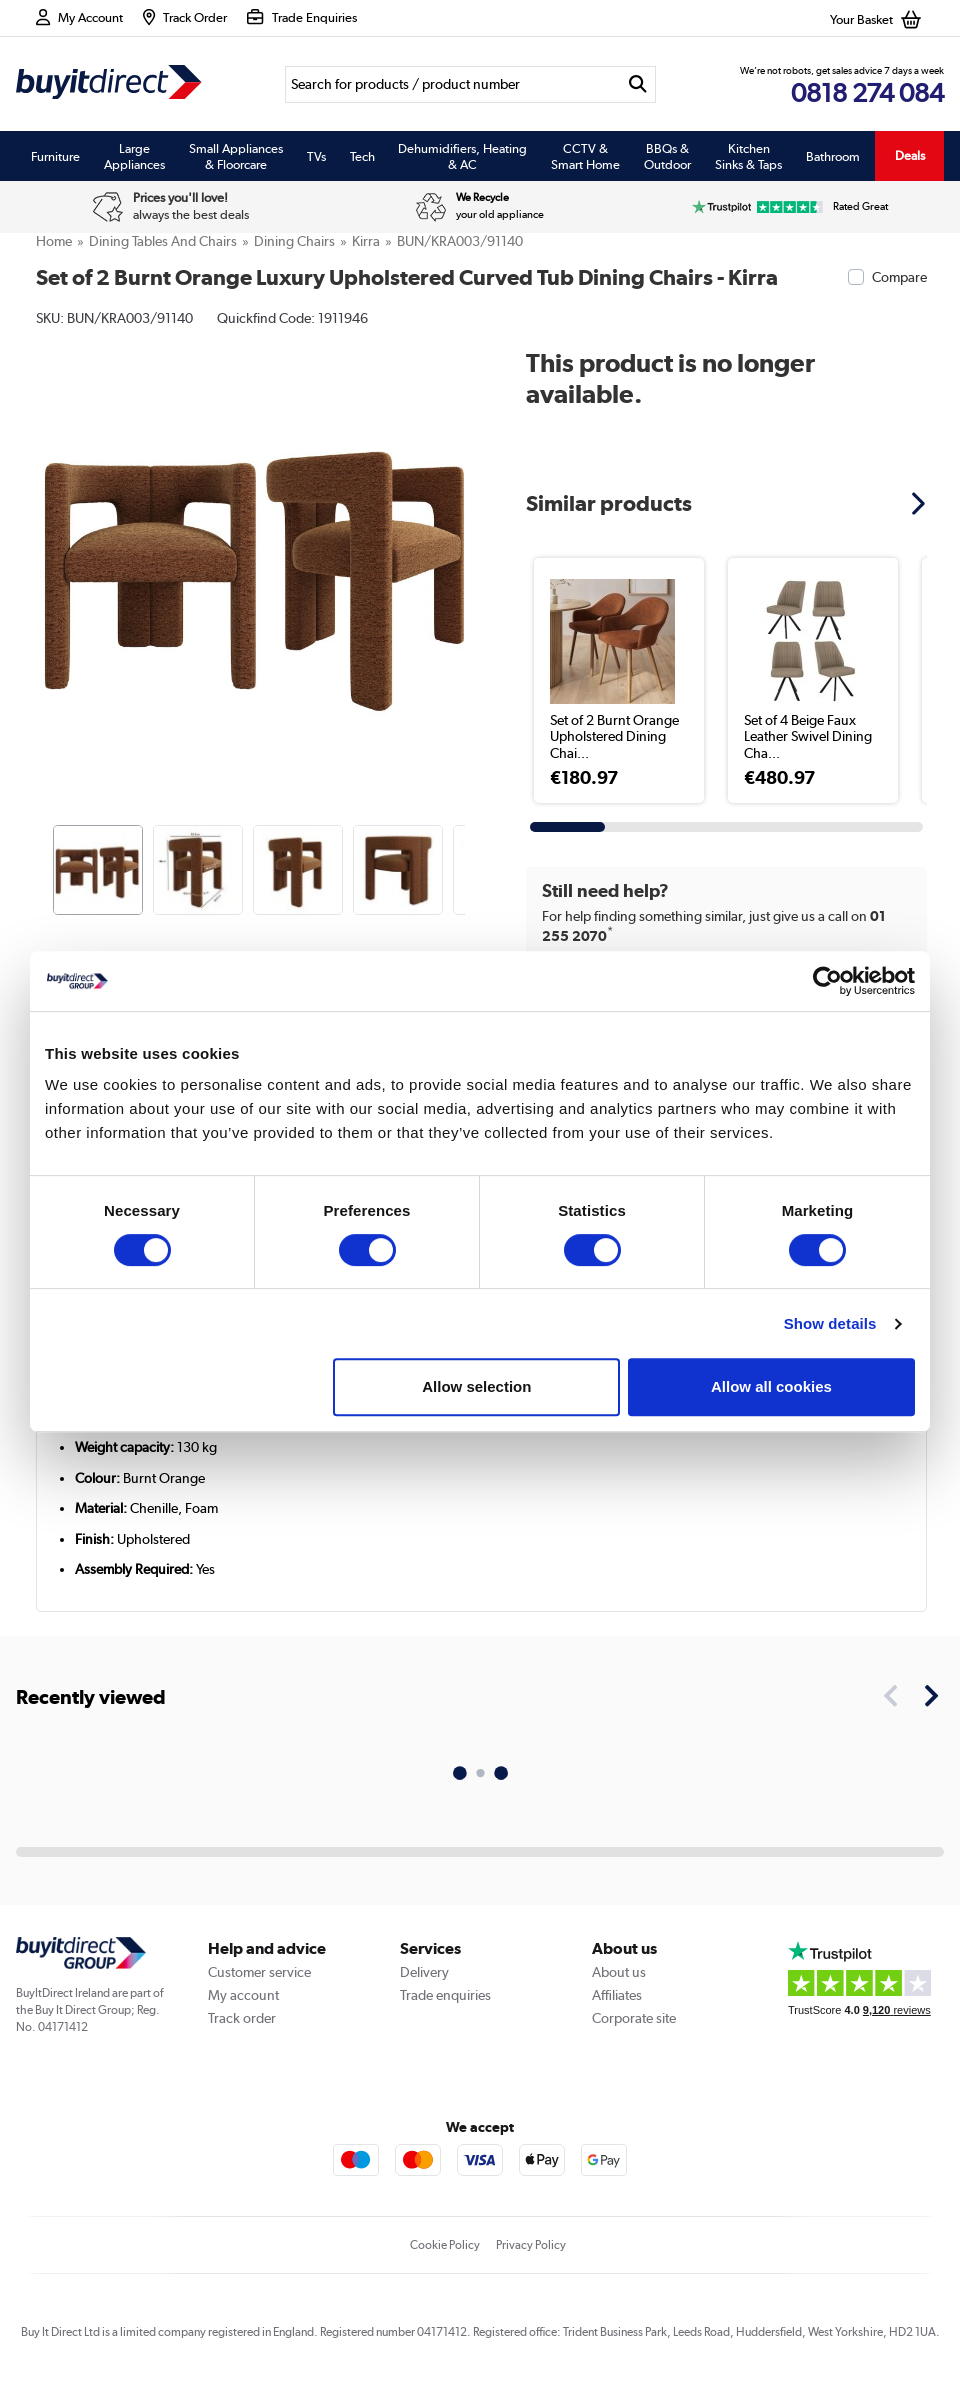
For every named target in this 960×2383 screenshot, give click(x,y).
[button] (921, 503)
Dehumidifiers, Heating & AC (462, 156)
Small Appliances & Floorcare (236, 156)
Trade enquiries (445, 1995)
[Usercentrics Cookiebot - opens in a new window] (827, 981)
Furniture (55, 156)
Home (54, 241)
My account (243, 1995)
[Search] (452, 84)
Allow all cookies (771, 1386)
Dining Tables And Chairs (163, 241)
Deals (910, 155)
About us (619, 1972)
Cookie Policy (445, 2245)
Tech (362, 156)
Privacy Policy (531, 2245)
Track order (242, 2018)
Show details (830, 1323)
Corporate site (634, 2018)
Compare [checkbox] (899, 277)
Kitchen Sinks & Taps (748, 156)
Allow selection (476, 1386)
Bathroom (833, 156)
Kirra (366, 241)
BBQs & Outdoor (667, 156)
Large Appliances (134, 156)
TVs (316, 156)
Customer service (259, 1972)
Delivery (424, 1972)
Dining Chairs (294, 241)
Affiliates (617, 1995)
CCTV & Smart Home (585, 156)
